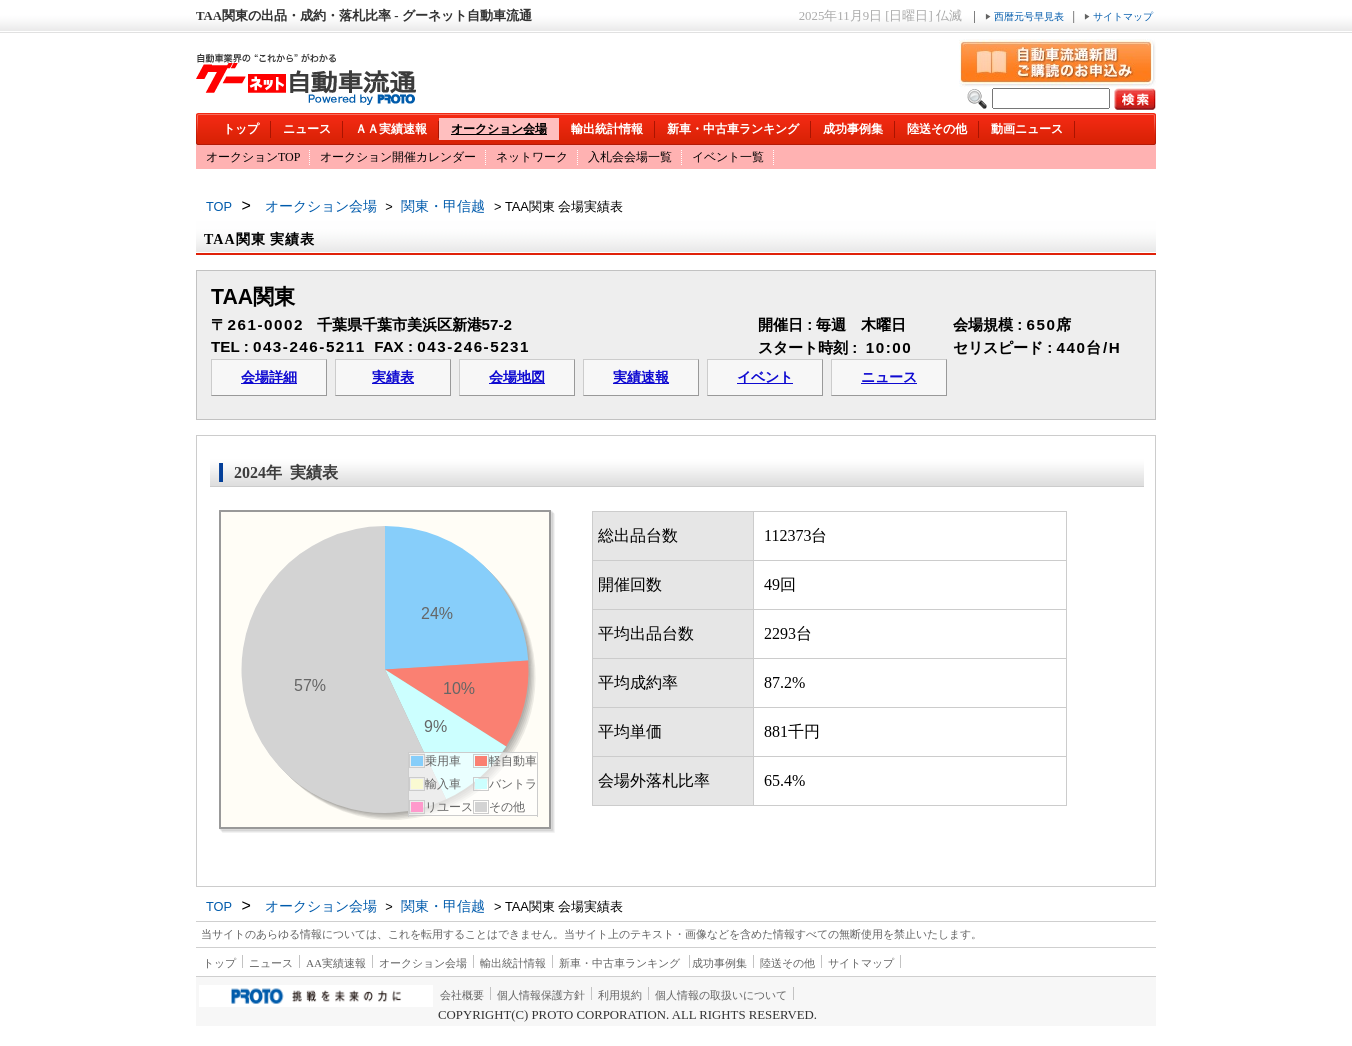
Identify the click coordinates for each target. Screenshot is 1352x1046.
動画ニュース (1027, 129)
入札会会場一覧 (630, 157)
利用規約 (620, 995)
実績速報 (641, 377)
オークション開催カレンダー (398, 157)
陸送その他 (937, 129)
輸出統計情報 (607, 129)
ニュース (307, 129)
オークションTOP (253, 157)
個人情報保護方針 (541, 995)
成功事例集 (853, 129)
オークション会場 (499, 129)
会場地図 (517, 377)
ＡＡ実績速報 (391, 129)
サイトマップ (1118, 16)
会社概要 (462, 995)
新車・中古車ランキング (733, 129)
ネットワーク (532, 157)
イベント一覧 (728, 157)
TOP (219, 206)
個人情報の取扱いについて (721, 995)
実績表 (393, 377)
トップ (241, 129)
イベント (765, 377)
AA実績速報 (336, 963)
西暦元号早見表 (1025, 16)
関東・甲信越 (443, 206)
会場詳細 (269, 377)
